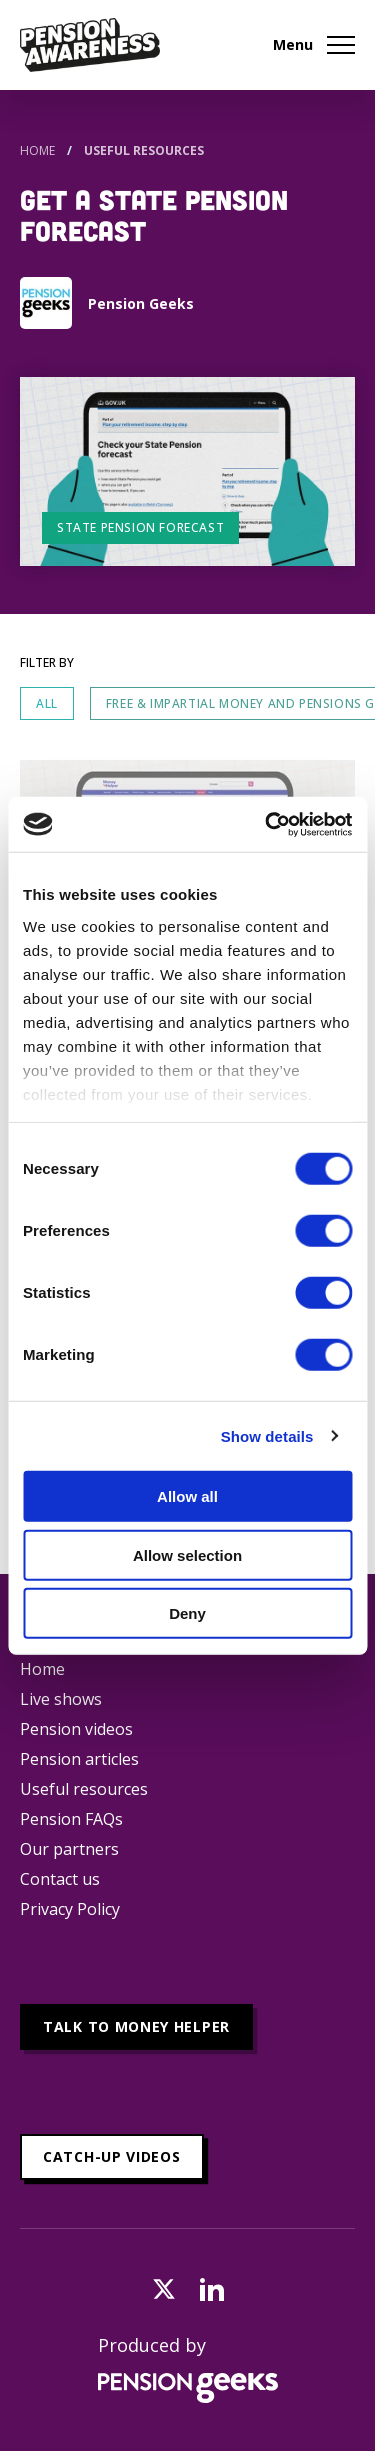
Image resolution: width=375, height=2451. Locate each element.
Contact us (60, 1879)
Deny (187, 1613)
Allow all (187, 1496)
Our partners (69, 1849)
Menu (314, 44)
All (47, 703)
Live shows (61, 1699)
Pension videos (76, 1729)
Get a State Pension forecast (154, 214)
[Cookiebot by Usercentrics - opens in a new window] (267, 824)
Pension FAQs (71, 1819)
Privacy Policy (70, 1909)
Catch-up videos (112, 2156)
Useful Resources (144, 150)
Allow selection (187, 1554)
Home (37, 150)
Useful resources (84, 1789)
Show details (267, 1435)
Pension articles (79, 1759)
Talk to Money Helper (136, 2026)
